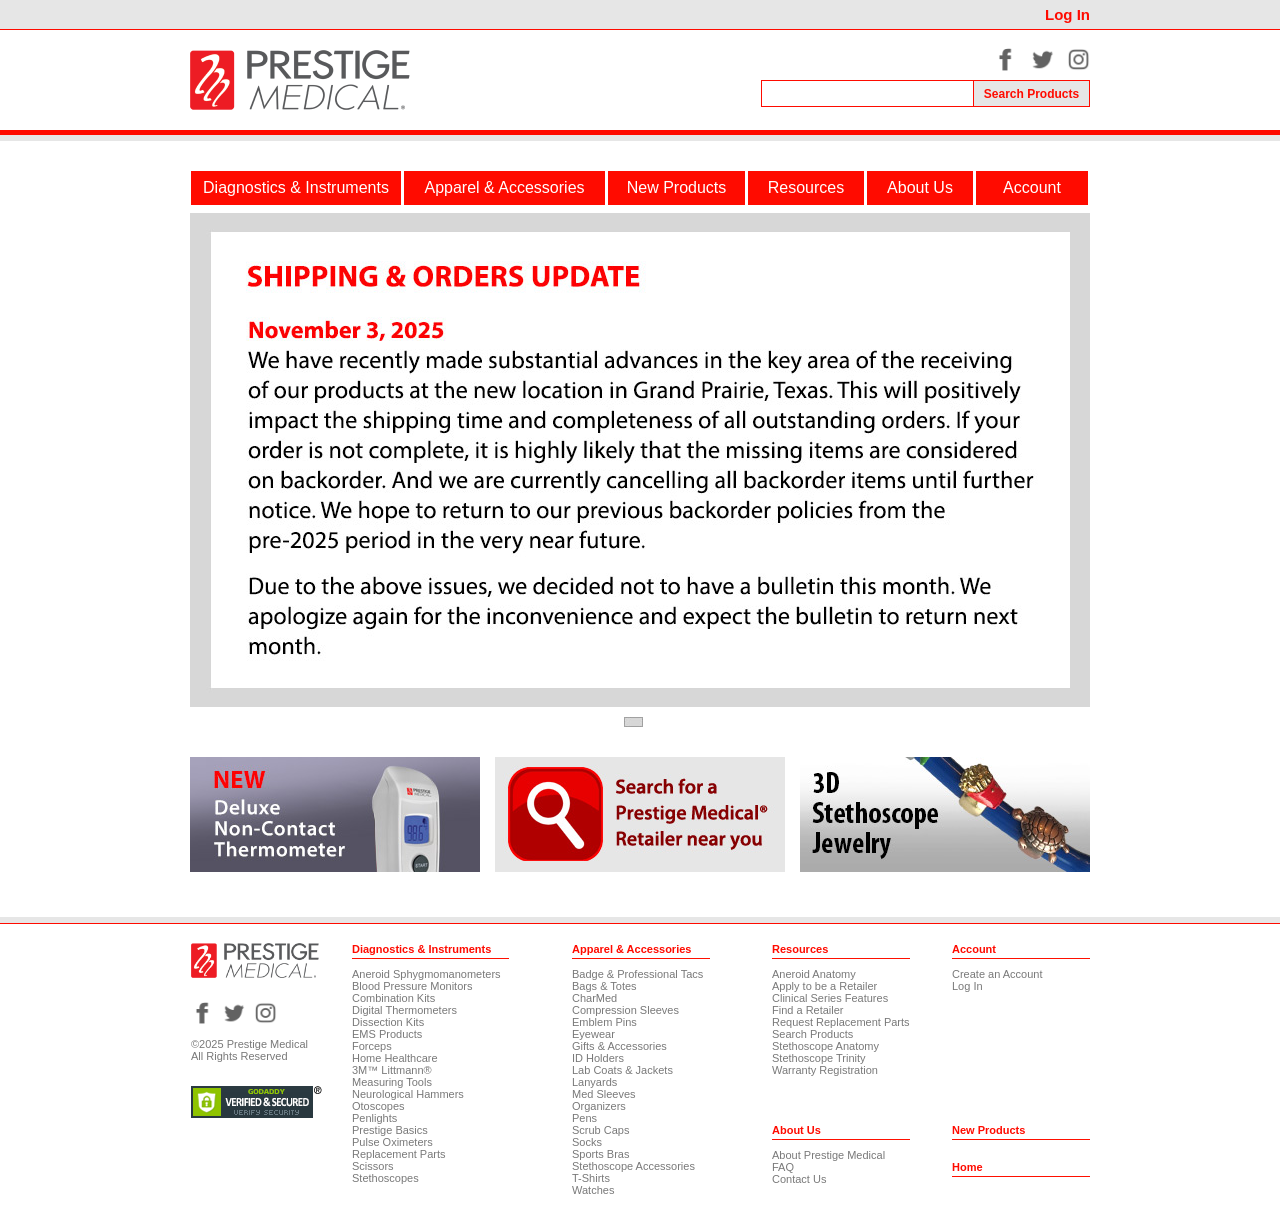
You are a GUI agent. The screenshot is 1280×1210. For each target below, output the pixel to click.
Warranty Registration (825, 1070)
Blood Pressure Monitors (412, 986)
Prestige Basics (390, 1130)
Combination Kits (393, 998)
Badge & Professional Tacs (637, 974)
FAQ (783, 1167)
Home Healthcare (395, 1058)
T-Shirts (591, 1178)
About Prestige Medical (828, 1155)
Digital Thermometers (404, 1010)
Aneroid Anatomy (814, 974)
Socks (587, 1142)
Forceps (372, 1046)
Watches (593, 1190)
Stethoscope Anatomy (825, 1046)
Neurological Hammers (408, 1094)
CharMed (594, 998)
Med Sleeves (604, 1094)
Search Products (812, 1034)
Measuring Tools (392, 1082)
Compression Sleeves (625, 1010)
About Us (920, 187)
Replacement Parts (399, 1154)
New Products (677, 187)
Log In (1067, 14)
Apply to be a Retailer (824, 986)
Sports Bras (600, 1154)
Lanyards (594, 1082)
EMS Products (387, 1034)
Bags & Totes (604, 986)
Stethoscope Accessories (633, 1166)
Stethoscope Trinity (819, 1058)
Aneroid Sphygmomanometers (426, 974)
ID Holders (598, 1058)
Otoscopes (378, 1106)
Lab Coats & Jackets (622, 1070)
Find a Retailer (808, 1010)
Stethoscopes (385, 1178)
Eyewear (593, 1034)
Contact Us (799, 1179)
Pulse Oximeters (392, 1142)
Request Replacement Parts (841, 1022)
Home (967, 1167)
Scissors (373, 1166)
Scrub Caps (600, 1130)
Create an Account (997, 974)
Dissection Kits (388, 1022)
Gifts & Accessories (619, 1046)
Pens (584, 1118)
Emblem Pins (604, 1022)
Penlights (374, 1118)
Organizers (599, 1106)
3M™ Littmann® (392, 1070)
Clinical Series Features (830, 998)
